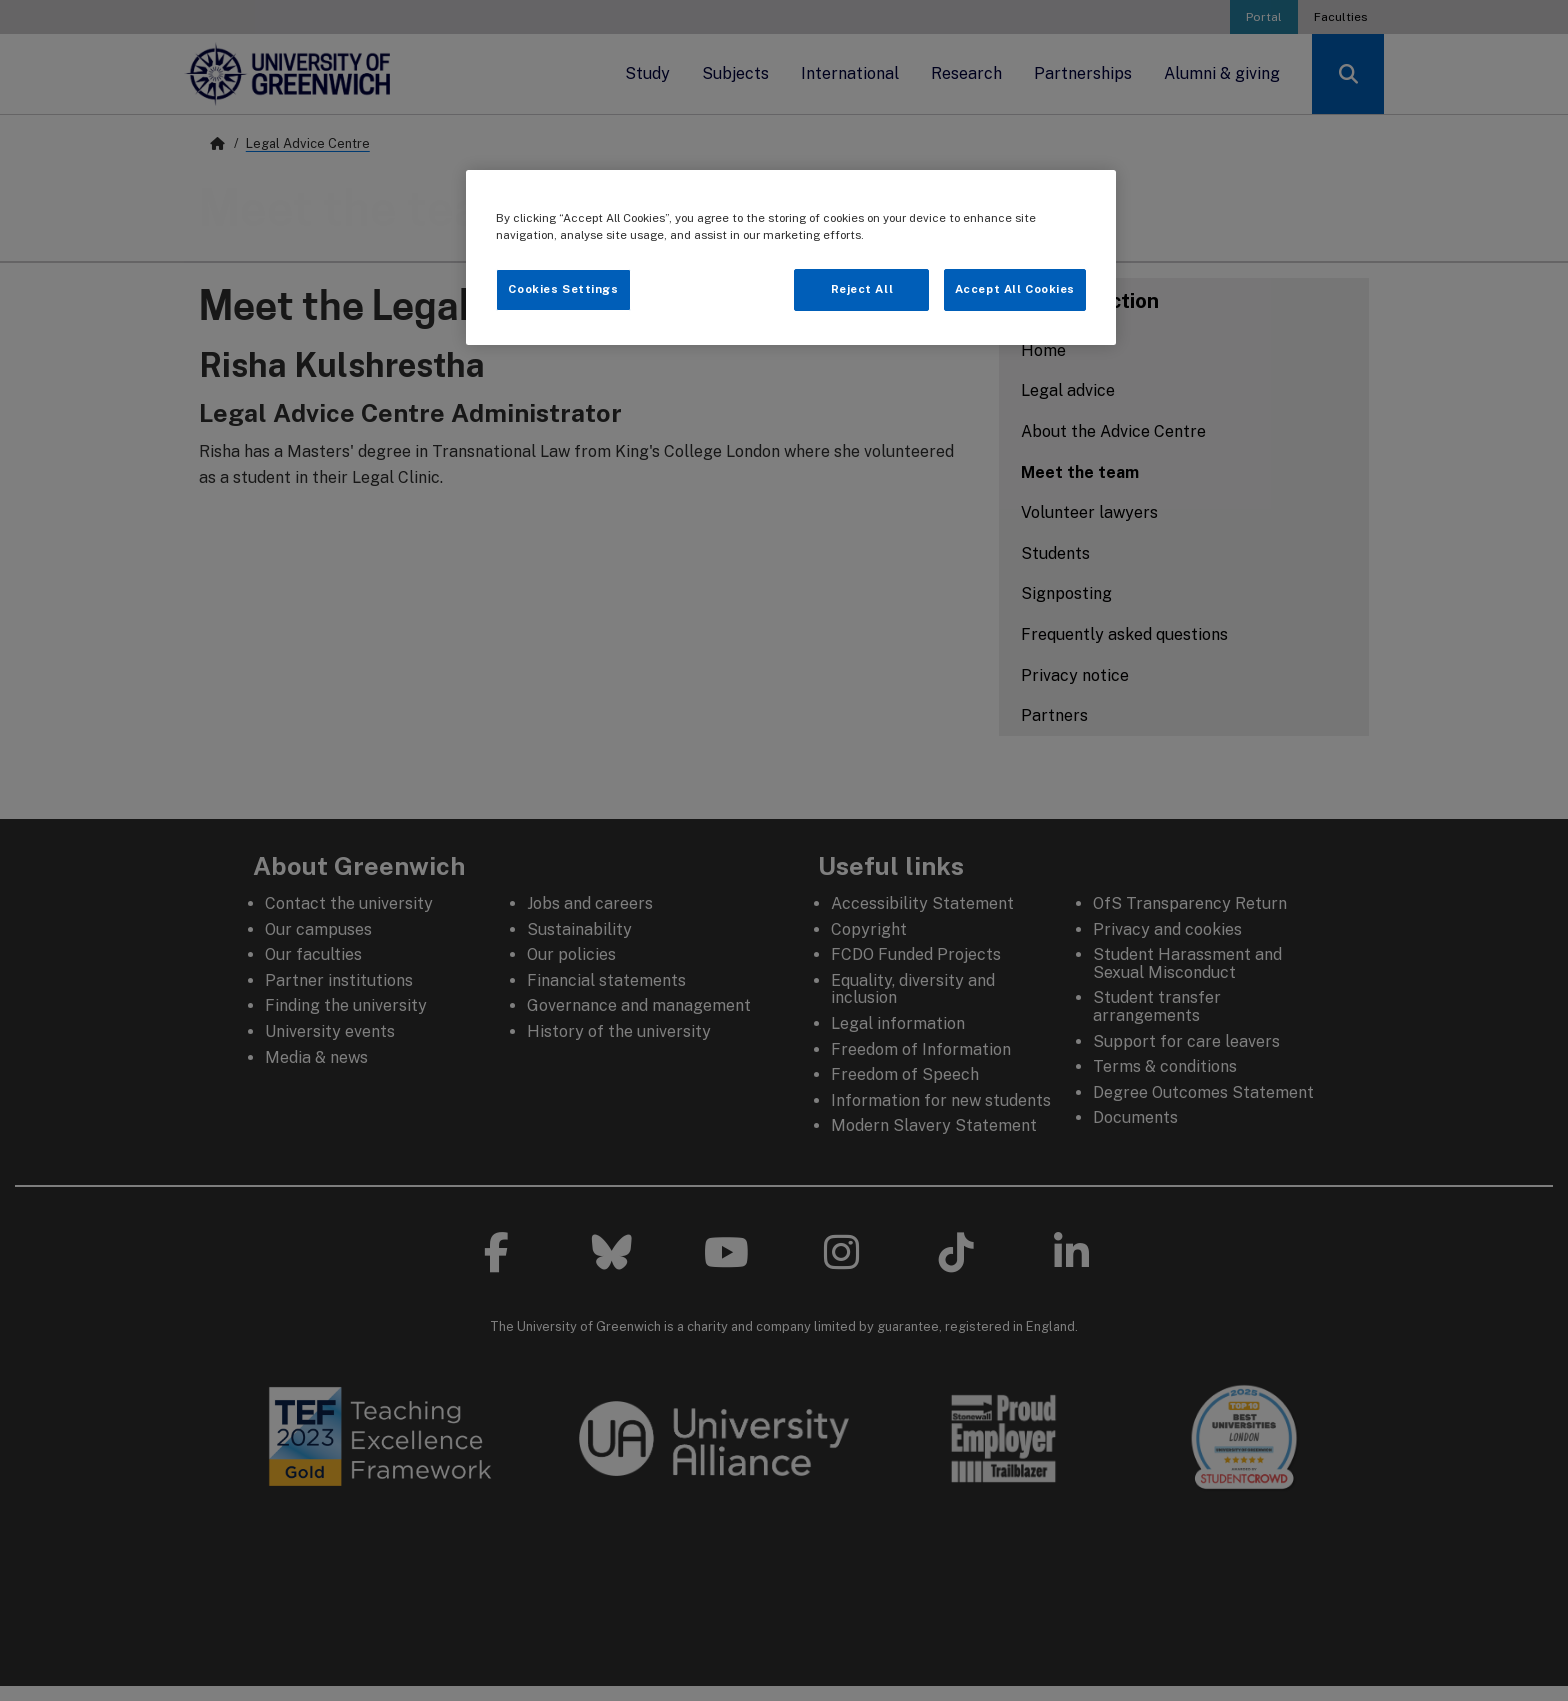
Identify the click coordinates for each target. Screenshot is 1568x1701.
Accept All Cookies (1015, 289)
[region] (791, 257)
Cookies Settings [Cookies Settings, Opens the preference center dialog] (563, 289)
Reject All (862, 289)
